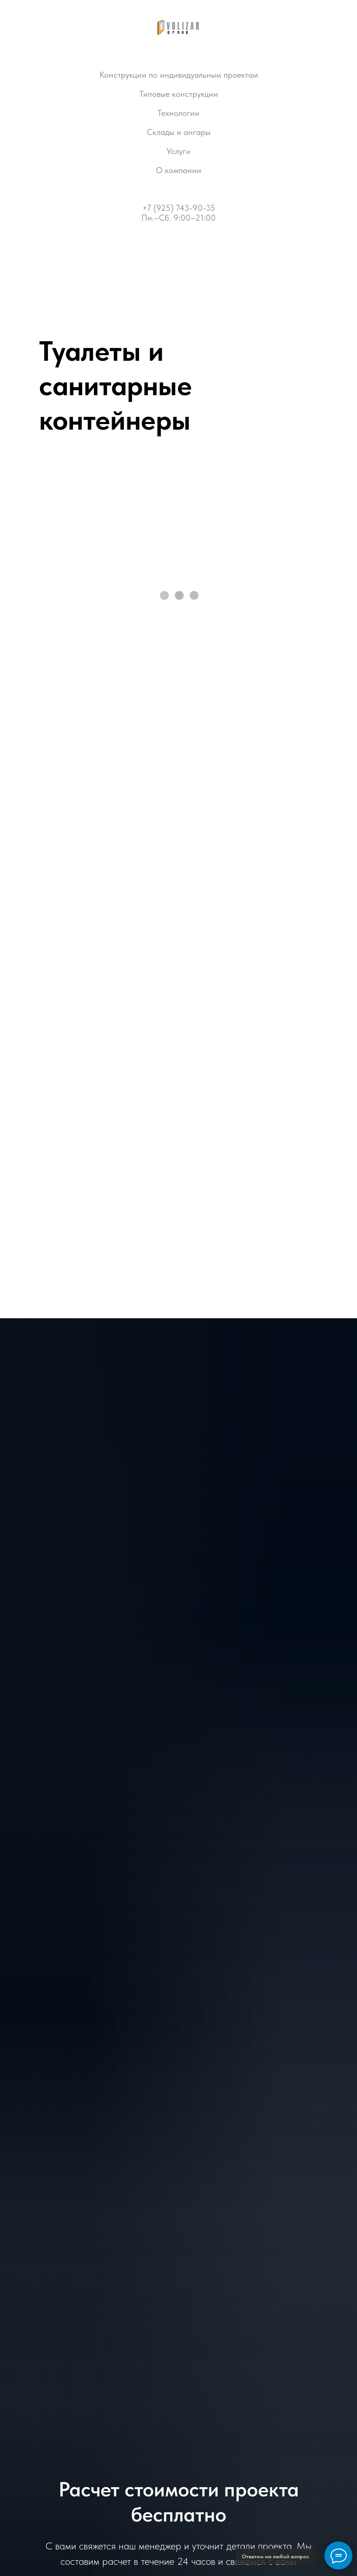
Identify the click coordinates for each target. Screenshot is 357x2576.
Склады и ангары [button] (179, 132)
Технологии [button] (178, 113)
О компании (178, 170)
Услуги (178, 151)
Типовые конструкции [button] (178, 94)
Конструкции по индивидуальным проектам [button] (178, 75)
